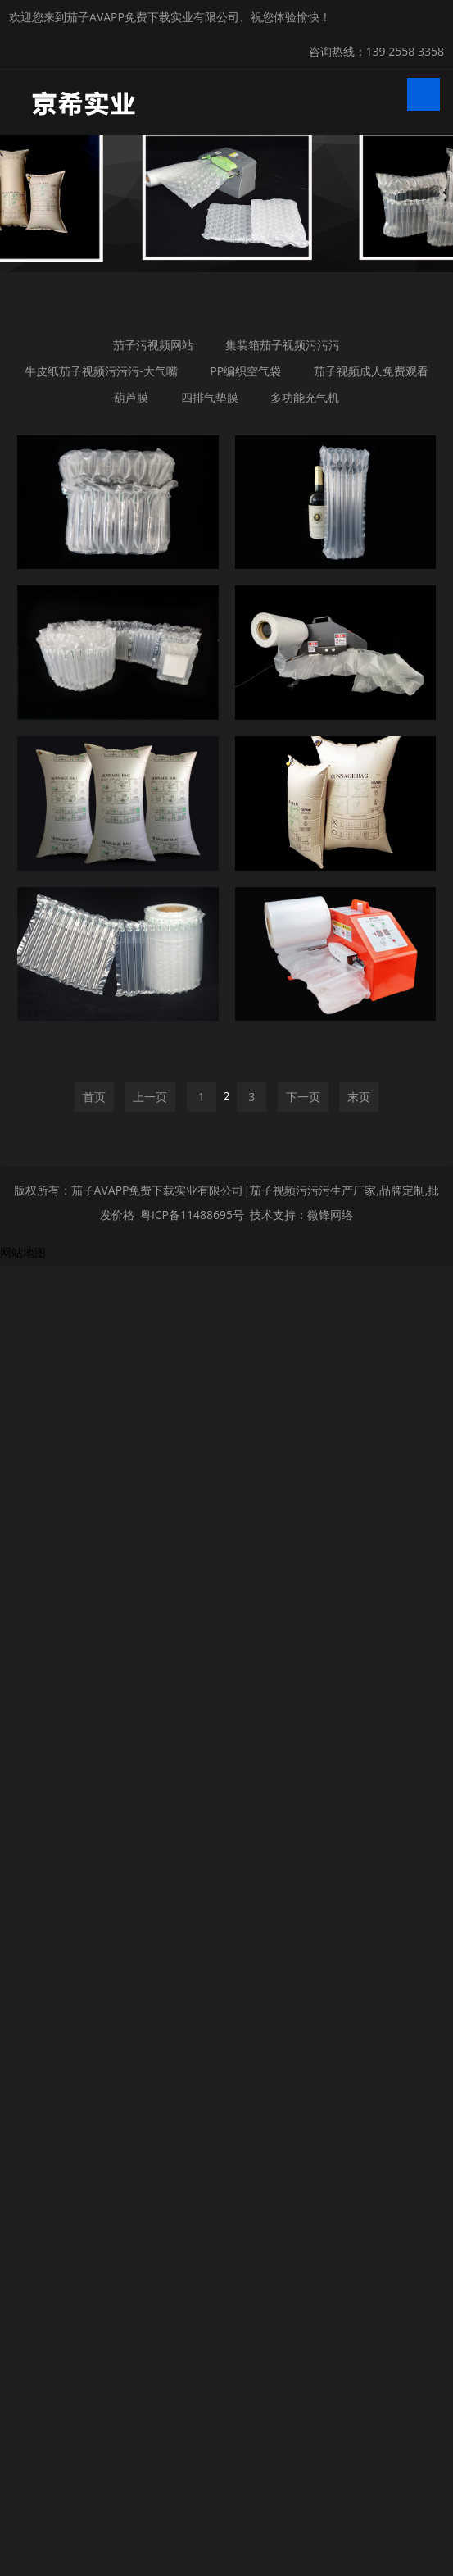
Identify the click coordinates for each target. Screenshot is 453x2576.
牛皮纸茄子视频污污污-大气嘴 (101, 371)
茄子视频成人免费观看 (370, 371)
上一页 (150, 1727)
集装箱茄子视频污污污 (282, 345)
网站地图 (23, 1883)
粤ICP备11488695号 (192, 1845)
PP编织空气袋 (245, 371)
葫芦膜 (131, 397)
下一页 (303, 1727)
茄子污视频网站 (153, 345)
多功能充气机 (304, 397)
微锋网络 (330, 1845)
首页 (94, 1727)
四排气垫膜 (209, 397)
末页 (358, 1727)
